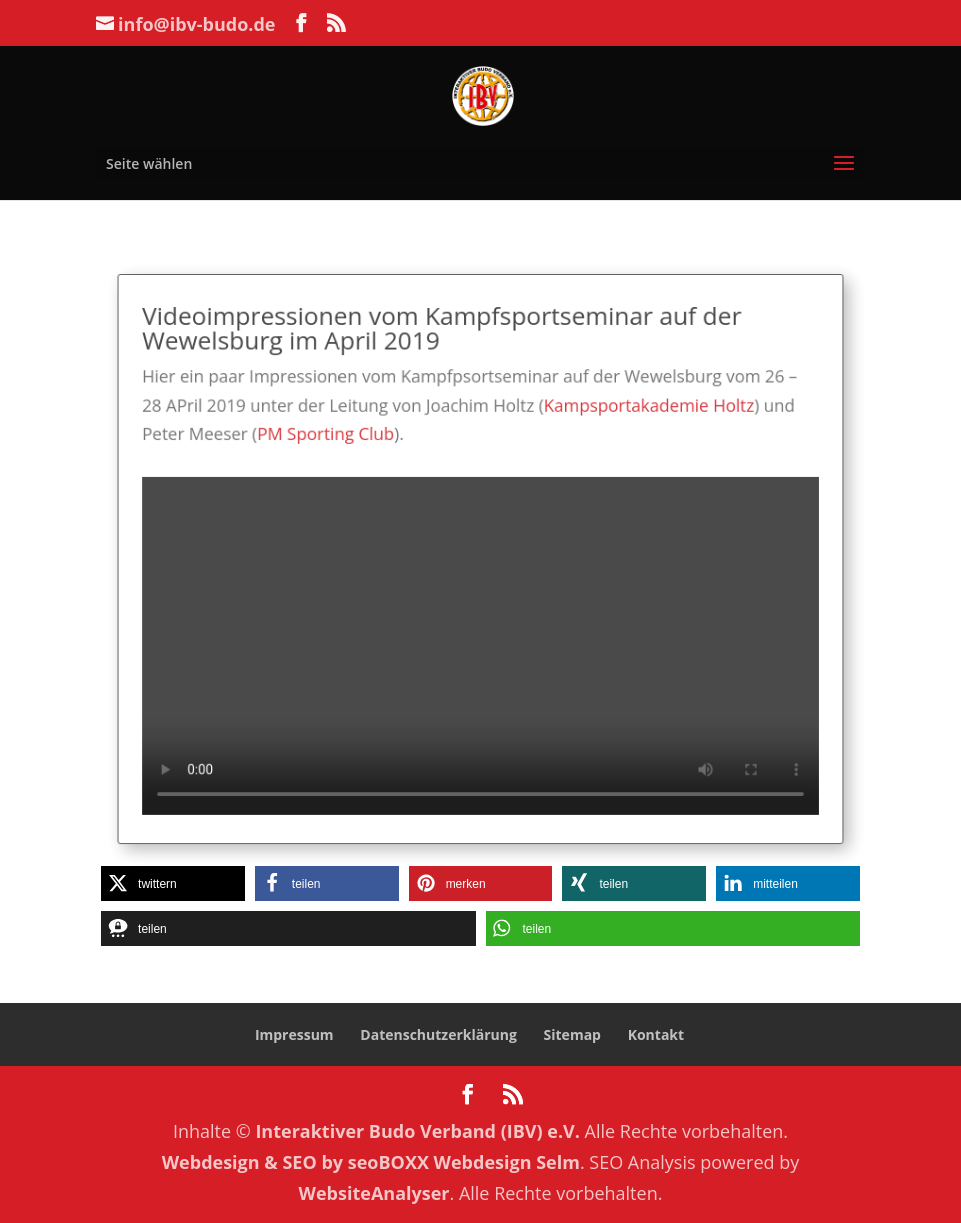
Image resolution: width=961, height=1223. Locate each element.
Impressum (294, 1034)
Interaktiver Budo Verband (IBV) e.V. (417, 1131)
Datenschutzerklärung (438, 1034)
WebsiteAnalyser (374, 1193)
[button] (173, 883)
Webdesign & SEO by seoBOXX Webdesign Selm (371, 1162)
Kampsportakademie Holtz (636, 416)
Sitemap (572, 1034)
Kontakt (656, 1034)
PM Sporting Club (337, 443)
